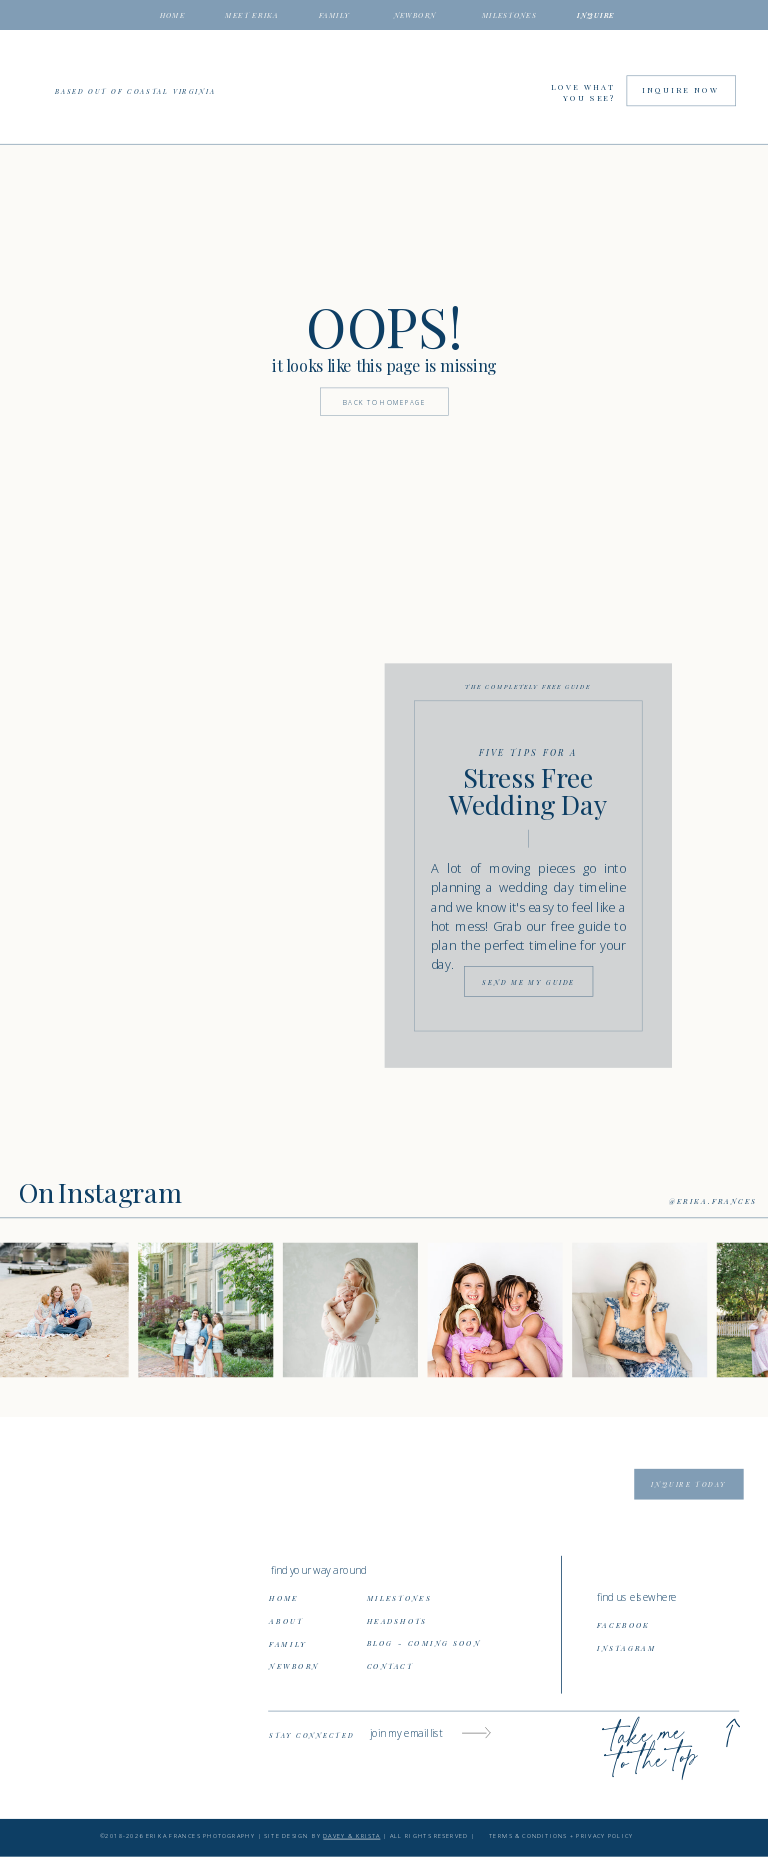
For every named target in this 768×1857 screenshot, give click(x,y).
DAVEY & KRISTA (351, 1836)
